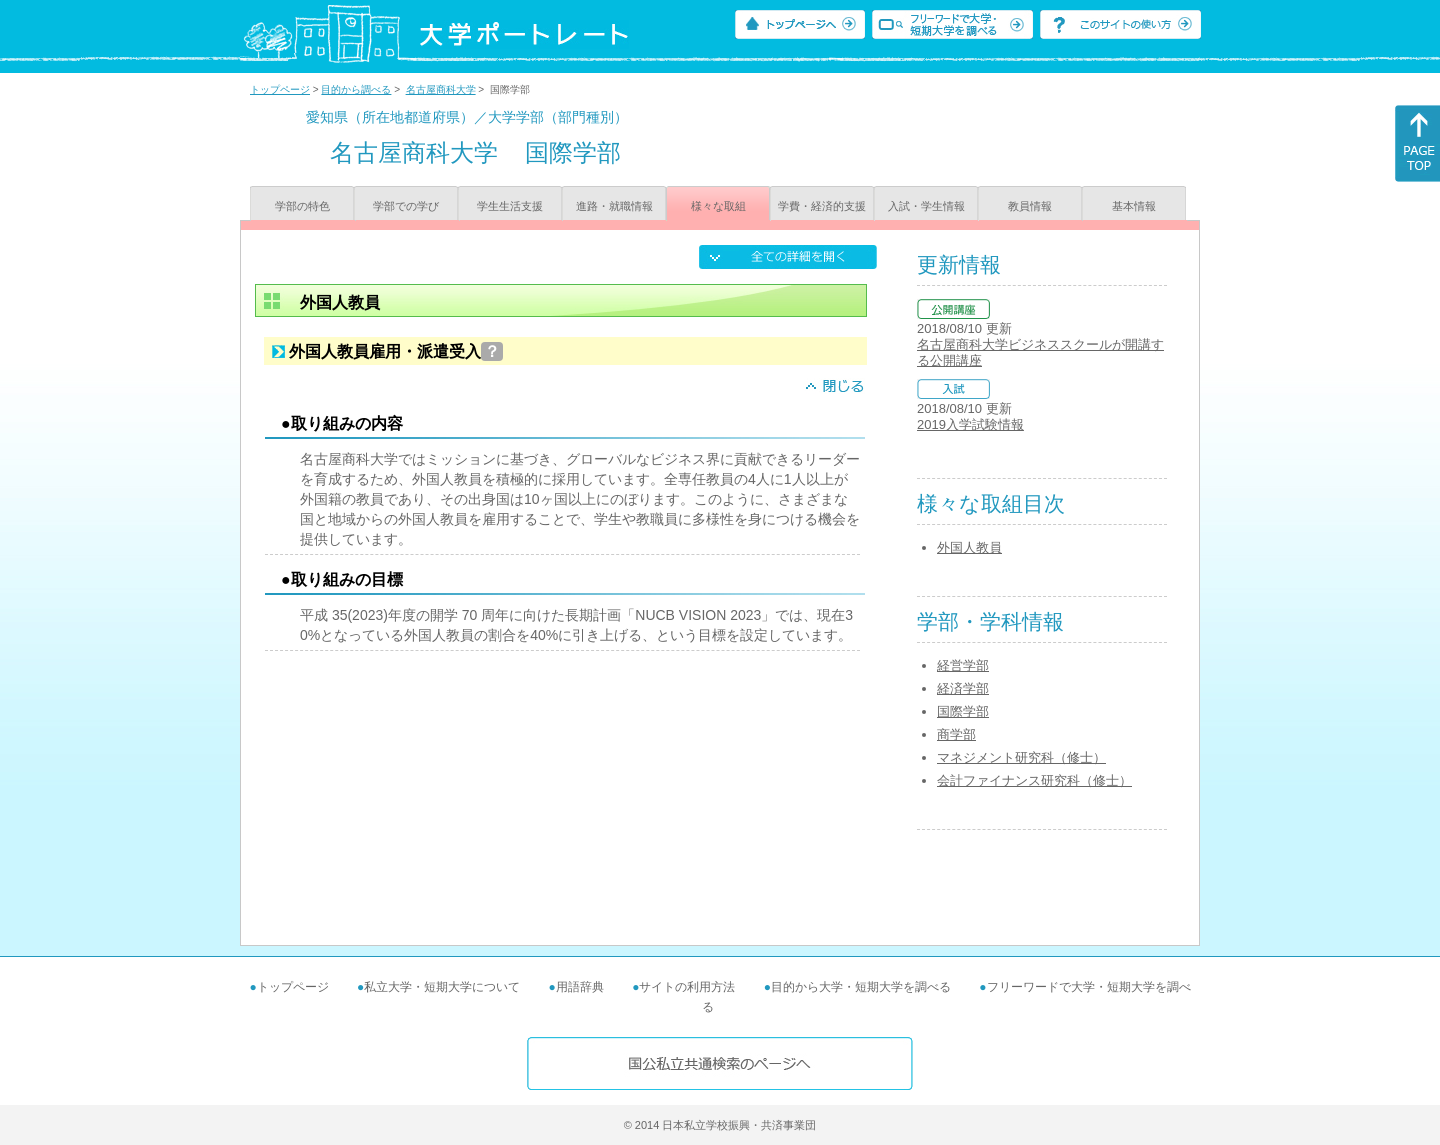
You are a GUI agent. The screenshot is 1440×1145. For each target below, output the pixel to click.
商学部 (956, 734)
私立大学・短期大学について (442, 987)
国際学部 (963, 711)
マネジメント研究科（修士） (1021, 757)
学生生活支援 (510, 206)
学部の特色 (302, 206)
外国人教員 (969, 547)
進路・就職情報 (614, 206)
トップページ (280, 89)
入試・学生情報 (926, 206)
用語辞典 (580, 987)
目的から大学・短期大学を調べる (861, 987)
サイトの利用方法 (687, 987)
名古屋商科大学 (441, 89)
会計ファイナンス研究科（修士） (1034, 780)
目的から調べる (356, 89)
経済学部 (963, 688)
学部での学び (406, 206)
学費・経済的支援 (822, 206)
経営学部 (963, 665)
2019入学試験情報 (970, 424)
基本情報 (1134, 206)
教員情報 (1030, 206)
